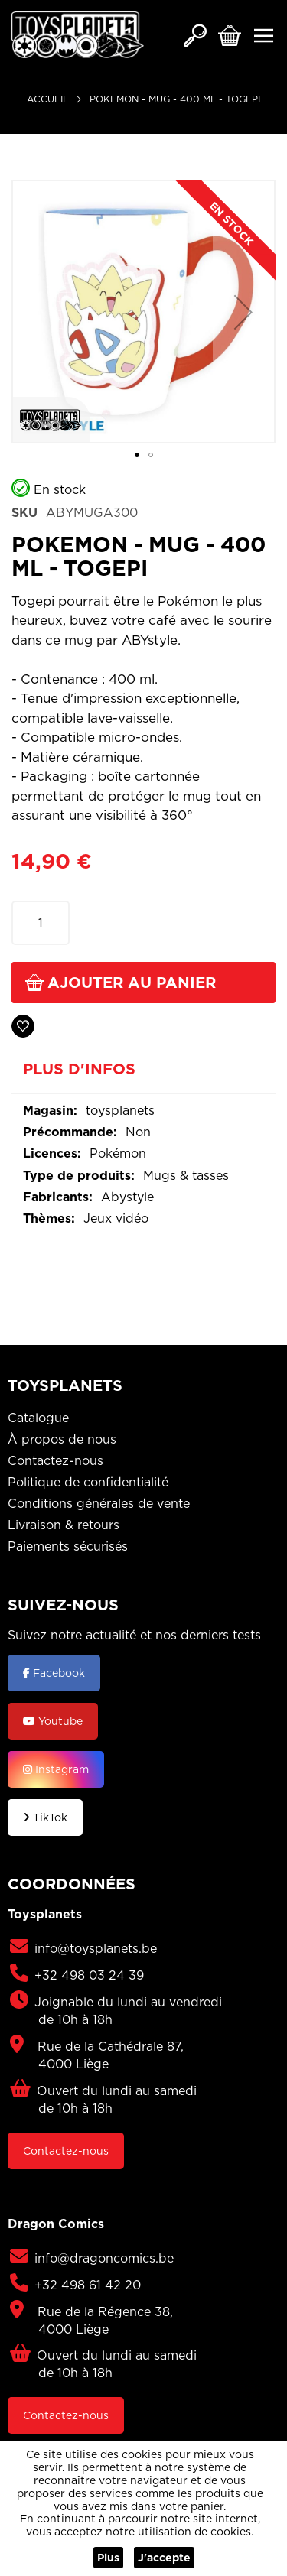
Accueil (47, 99)
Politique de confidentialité (88, 1481)
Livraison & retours (63, 1524)
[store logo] (77, 34)
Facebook (54, 1673)
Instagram (56, 1769)
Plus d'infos (79, 1070)
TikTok (45, 1817)
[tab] (143, 1074)
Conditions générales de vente (99, 1503)
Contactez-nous (55, 1460)
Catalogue (38, 1417)
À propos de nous (62, 1439)
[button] (243, 311)
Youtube (53, 1721)
